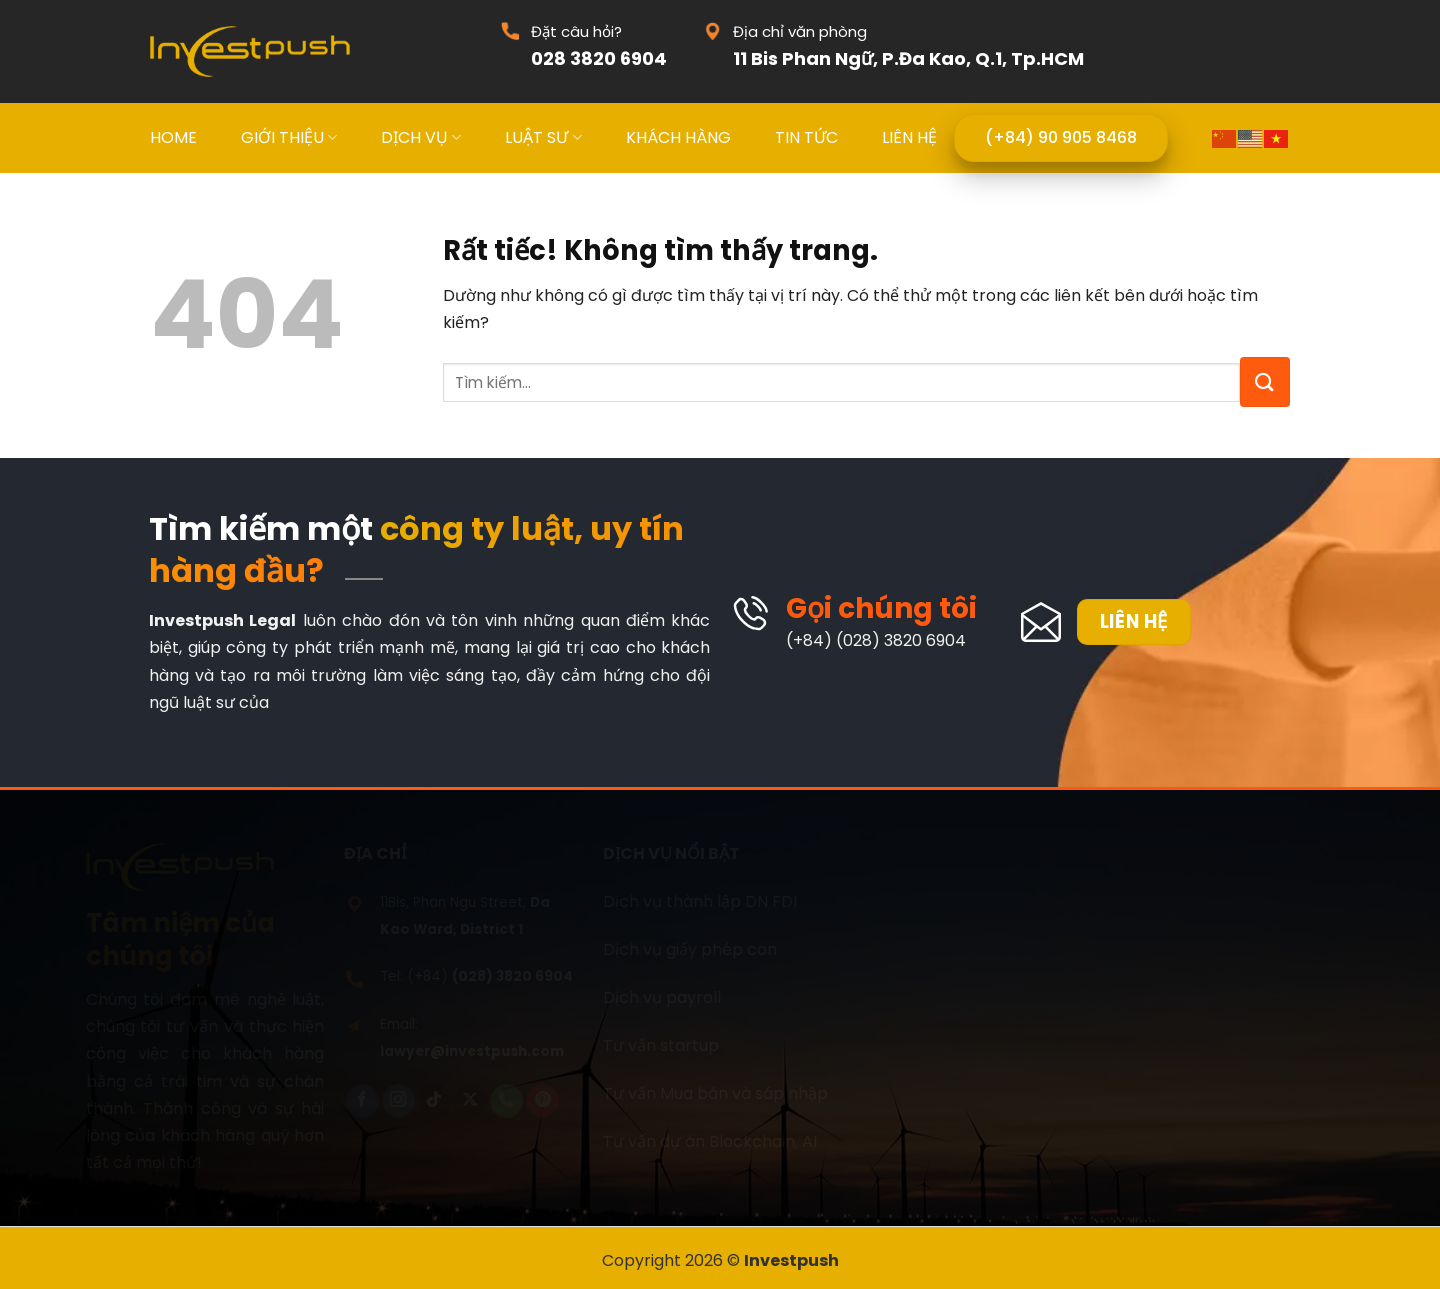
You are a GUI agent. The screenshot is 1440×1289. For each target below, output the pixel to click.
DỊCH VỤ (421, 137)
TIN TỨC (806, 137)
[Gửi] (1265, 382)
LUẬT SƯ (543, 137)
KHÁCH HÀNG (678, 137)
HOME (173, 137)
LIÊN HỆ (909, 137)
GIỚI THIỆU (289, 137)
